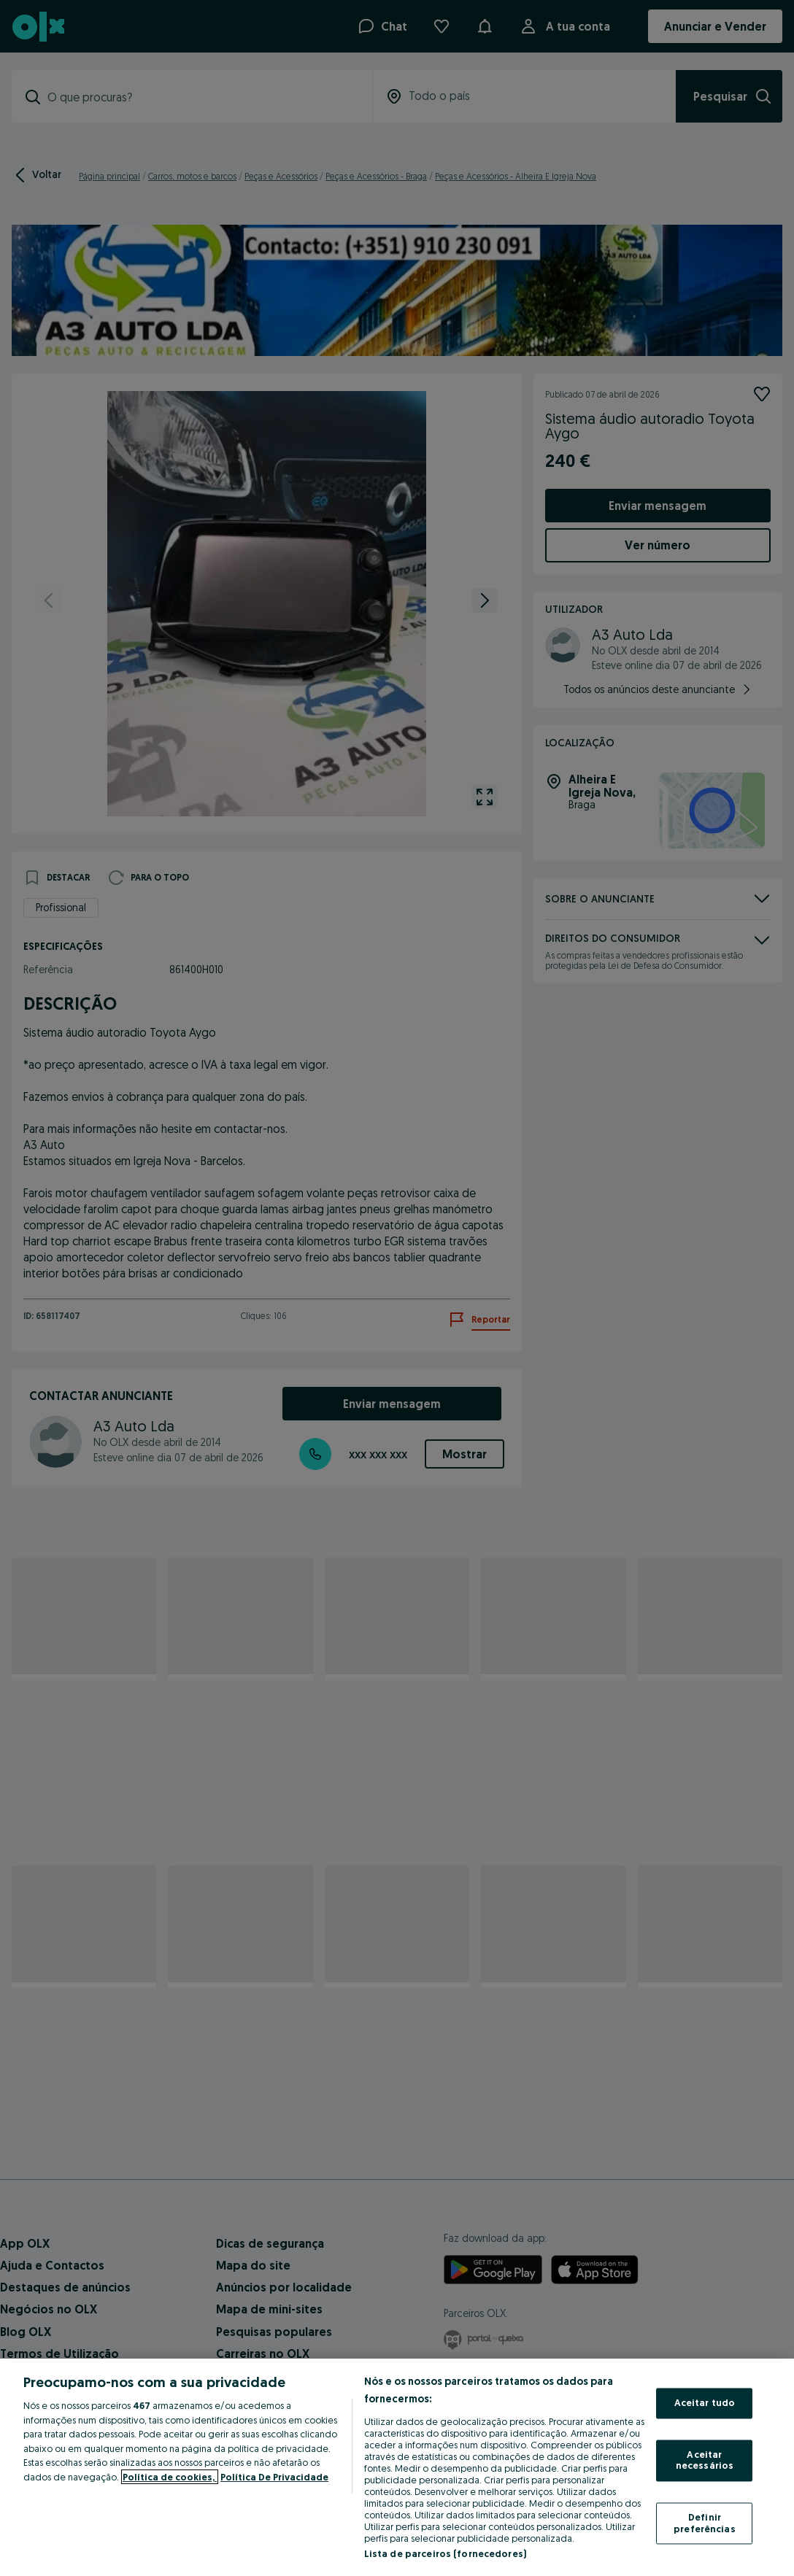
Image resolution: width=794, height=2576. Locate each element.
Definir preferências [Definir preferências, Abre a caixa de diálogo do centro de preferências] (705, 2522)
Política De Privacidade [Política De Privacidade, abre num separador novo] (274, 2477)
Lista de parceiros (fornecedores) (445, 2553)
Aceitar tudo (705, 2403)
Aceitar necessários (704, 2460)
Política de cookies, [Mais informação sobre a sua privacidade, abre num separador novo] (170, 2477)
